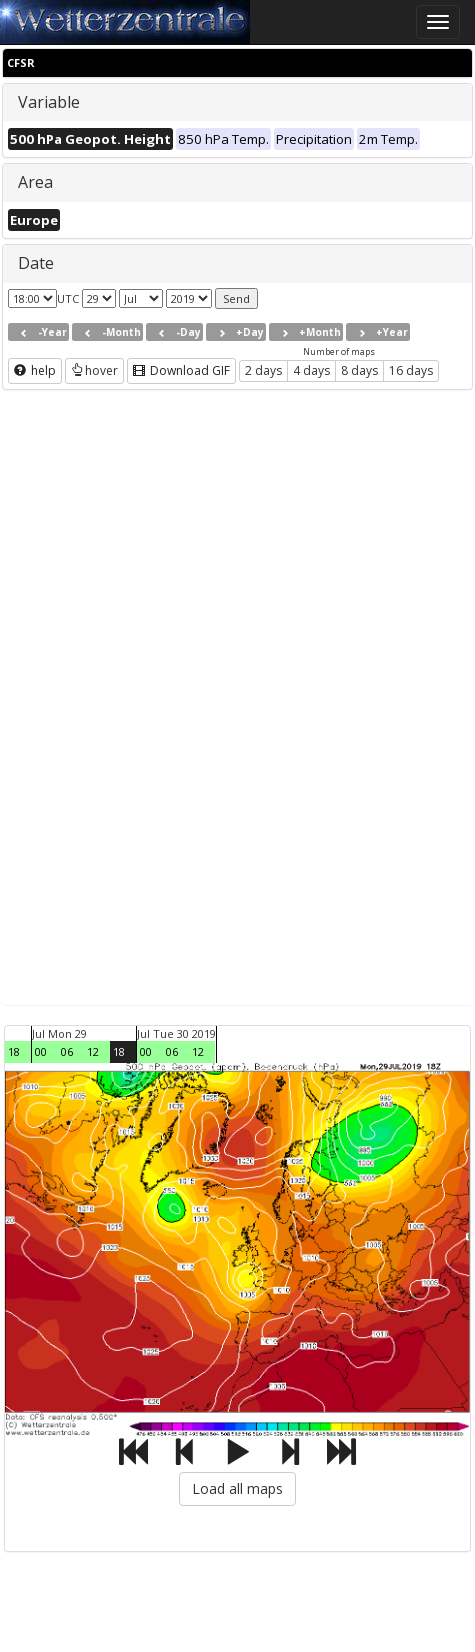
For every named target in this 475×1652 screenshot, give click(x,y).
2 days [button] (263, 370)
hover (94, 370)
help (35, 370)
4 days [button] (311, 370)
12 (93, 1051)
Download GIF (181, 370)
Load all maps (237, 1488)
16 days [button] (411, 370)
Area (35, 182)
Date (36, 263)
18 (14, 1051)
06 (67, 1051)
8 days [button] (359, 370)
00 (41, 1051)
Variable (49, 102)
